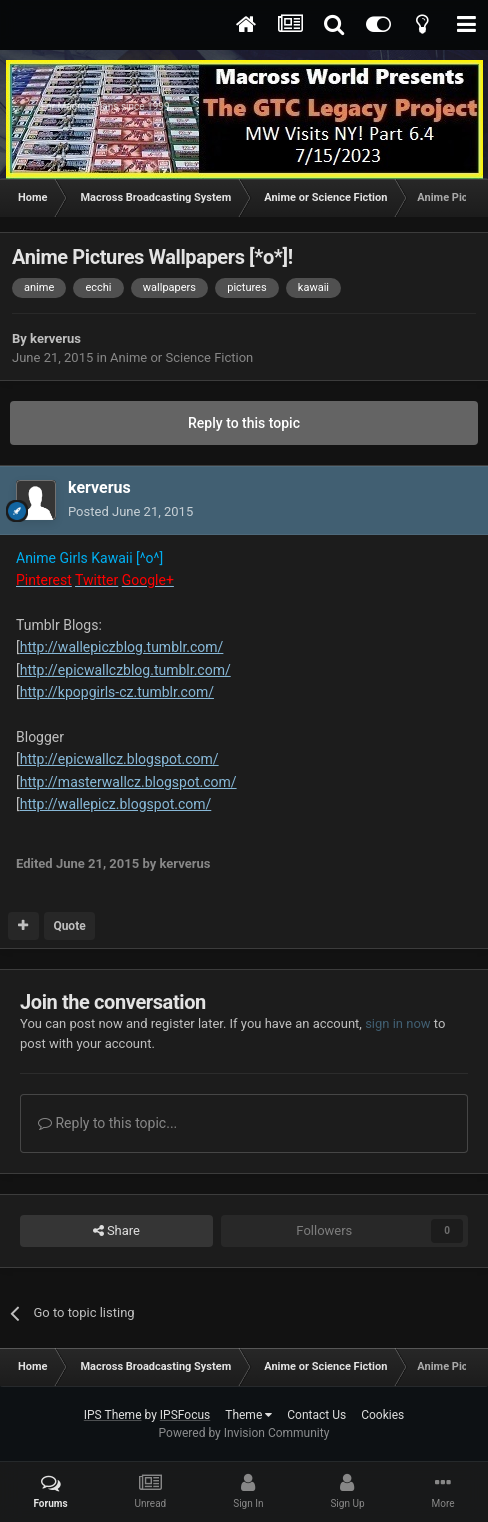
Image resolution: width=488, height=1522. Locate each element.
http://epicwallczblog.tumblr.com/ (125, 670)
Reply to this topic (244, 423)
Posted (130, 511)
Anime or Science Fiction (181, 357)
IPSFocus (185, 1415)
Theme (248, 1415)
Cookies (382, 1415)
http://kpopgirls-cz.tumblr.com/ (117, 692)
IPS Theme (113, 1415)
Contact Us (316, 1415)
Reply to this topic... (107, 1123)
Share (116, 1231)
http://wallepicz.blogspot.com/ (116, 804)
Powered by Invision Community (244, 1433)
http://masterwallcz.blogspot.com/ (128, 782)
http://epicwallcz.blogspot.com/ (119, 759)
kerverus (55, 338)
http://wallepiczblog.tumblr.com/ (122, 647)
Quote (69, 926)
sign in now (398, 1023)
